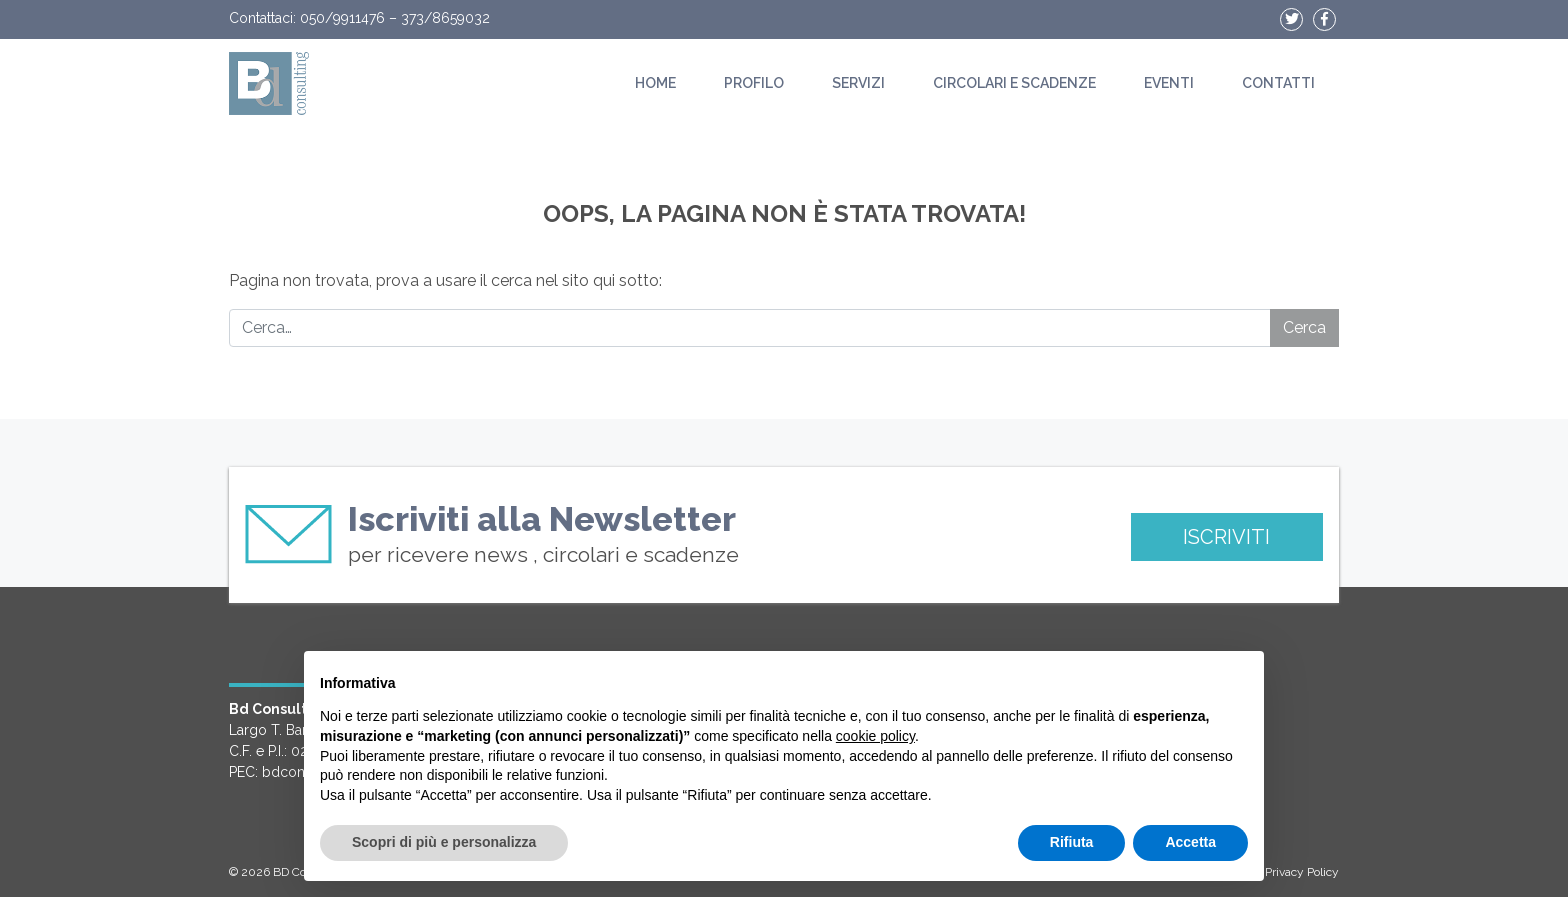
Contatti (1278, 83)
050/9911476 (342, 18)
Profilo (754, 83)
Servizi (858, 83)
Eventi (1169, 83)
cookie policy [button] (875, 736)
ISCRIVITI (1226, 537)
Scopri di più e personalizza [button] (444, 842)
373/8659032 (445, 18)
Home (655, 83)
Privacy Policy (1302, 872)
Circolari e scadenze (1014, 83)
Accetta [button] (1190, 842)
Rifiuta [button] (1072, 842)
